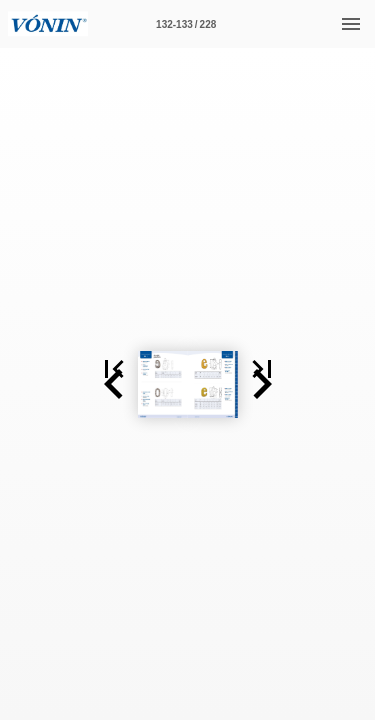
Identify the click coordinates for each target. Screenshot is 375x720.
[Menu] (351, 24)
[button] (24, 384)
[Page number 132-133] (186, 24)
